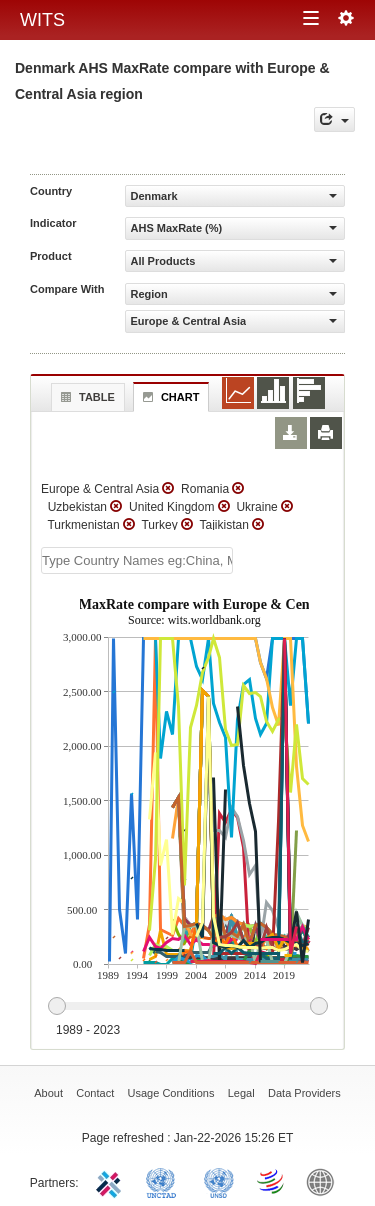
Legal (241, 1093)
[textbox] (137, 560)
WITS (42, 20)
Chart (169, 397)
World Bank (325, 1181)
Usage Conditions (171, 1093)
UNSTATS (219, 1181)
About (48, 1093)
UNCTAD (165, 1181)
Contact (95, 1093)
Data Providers (304, 1093)
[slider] (187, 1007)
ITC (112, 1181)
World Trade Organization (272, 1181)
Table (85, 397)
